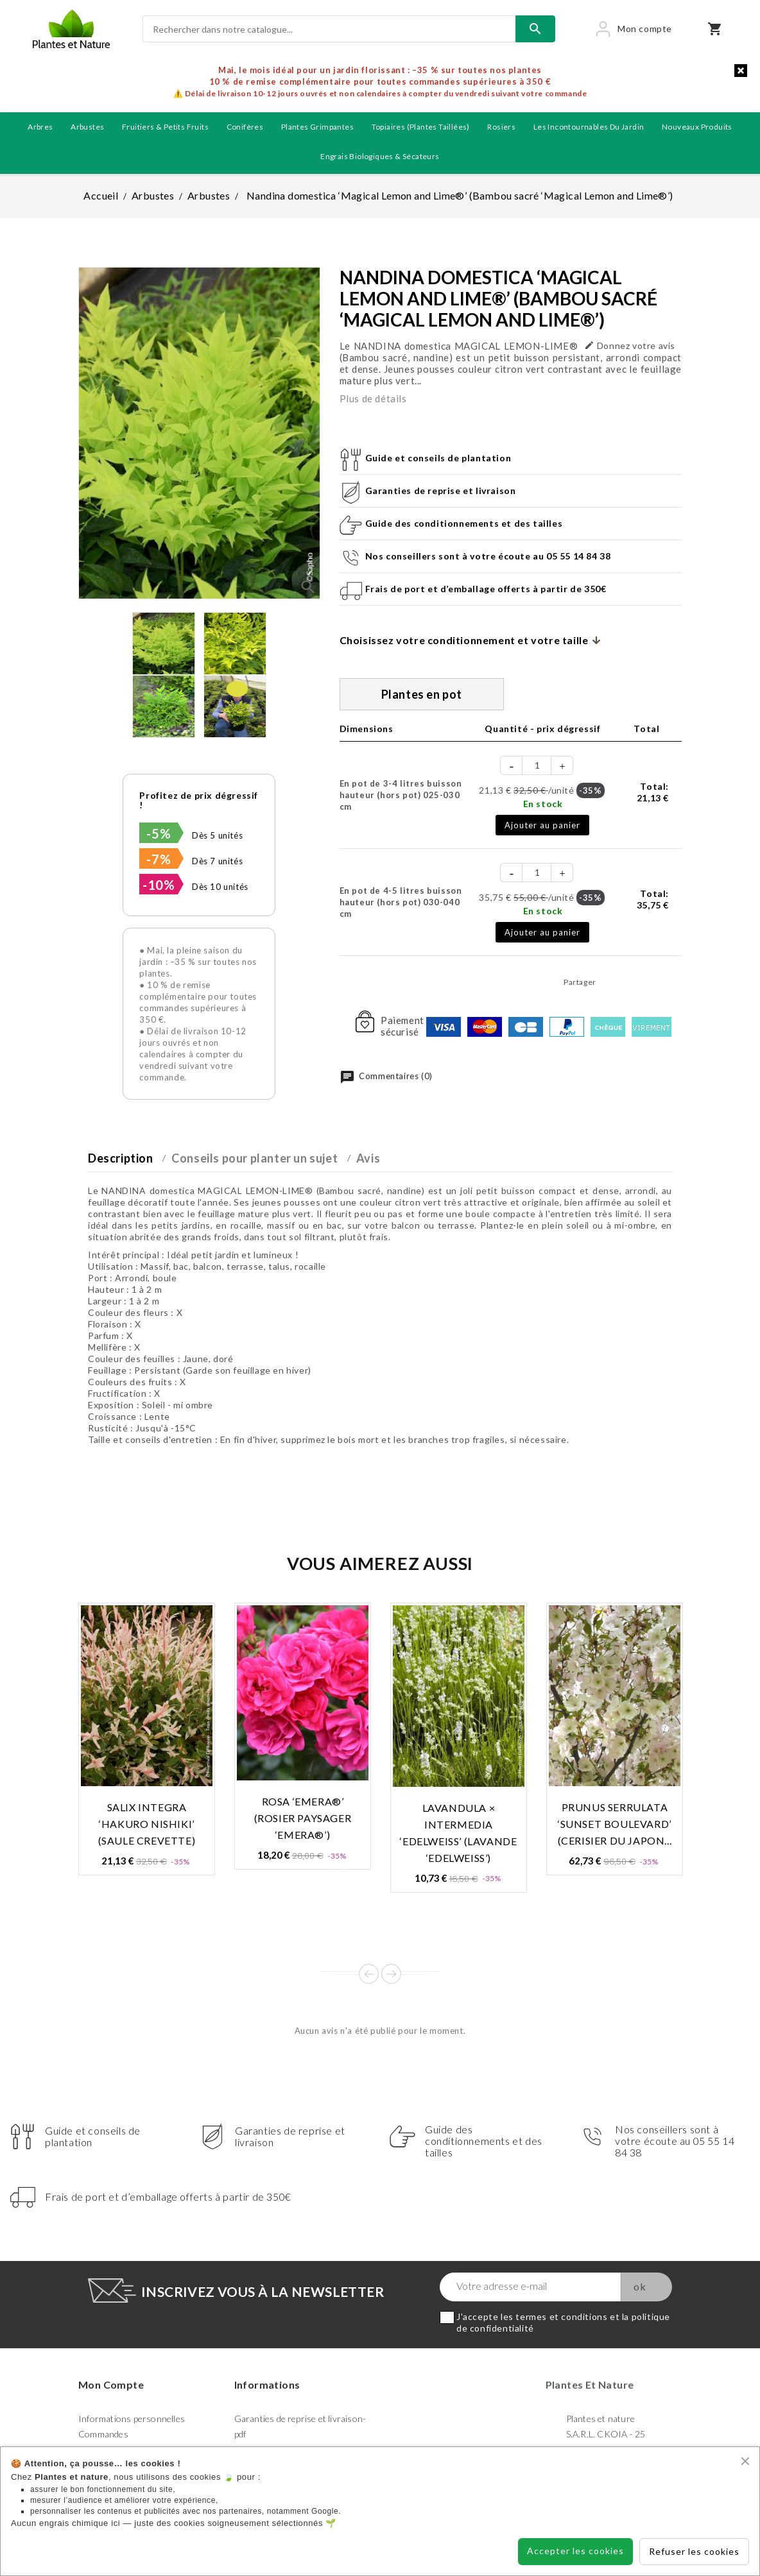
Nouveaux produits (697, 127)
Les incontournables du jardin (588, 127)
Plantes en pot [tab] (421, 694)
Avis (368, 1158)
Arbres (40, 127)
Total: (653, 792)
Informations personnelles (131, 2418)
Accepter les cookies (575, 2550)
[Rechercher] (328, 28)
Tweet (639, 981)
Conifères (245, 127)
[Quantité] (537, 765)
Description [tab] (120, 1158)
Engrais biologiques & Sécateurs (379, 156)
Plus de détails (373, 398)
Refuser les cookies (694, 2551)
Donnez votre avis (629, 345)
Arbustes (87, 127)
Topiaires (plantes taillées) (421, 127)
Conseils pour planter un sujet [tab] (254, 1158)
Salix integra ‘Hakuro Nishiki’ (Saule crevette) (147, 1824)
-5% (158, 833)
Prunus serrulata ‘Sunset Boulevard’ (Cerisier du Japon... (615, 1824)
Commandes (103, 2433)
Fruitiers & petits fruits (165, 127)
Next (391, 1974)
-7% (158, 859)
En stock (543, 803)
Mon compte (111, 2384)
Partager (610, 981)
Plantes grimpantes (317, 127)
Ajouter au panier (542, 825)
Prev (369, 1974)
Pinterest (668, 981)
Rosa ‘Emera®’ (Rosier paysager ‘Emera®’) (303, 1818)
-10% (158, 884)
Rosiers (501, 127)
